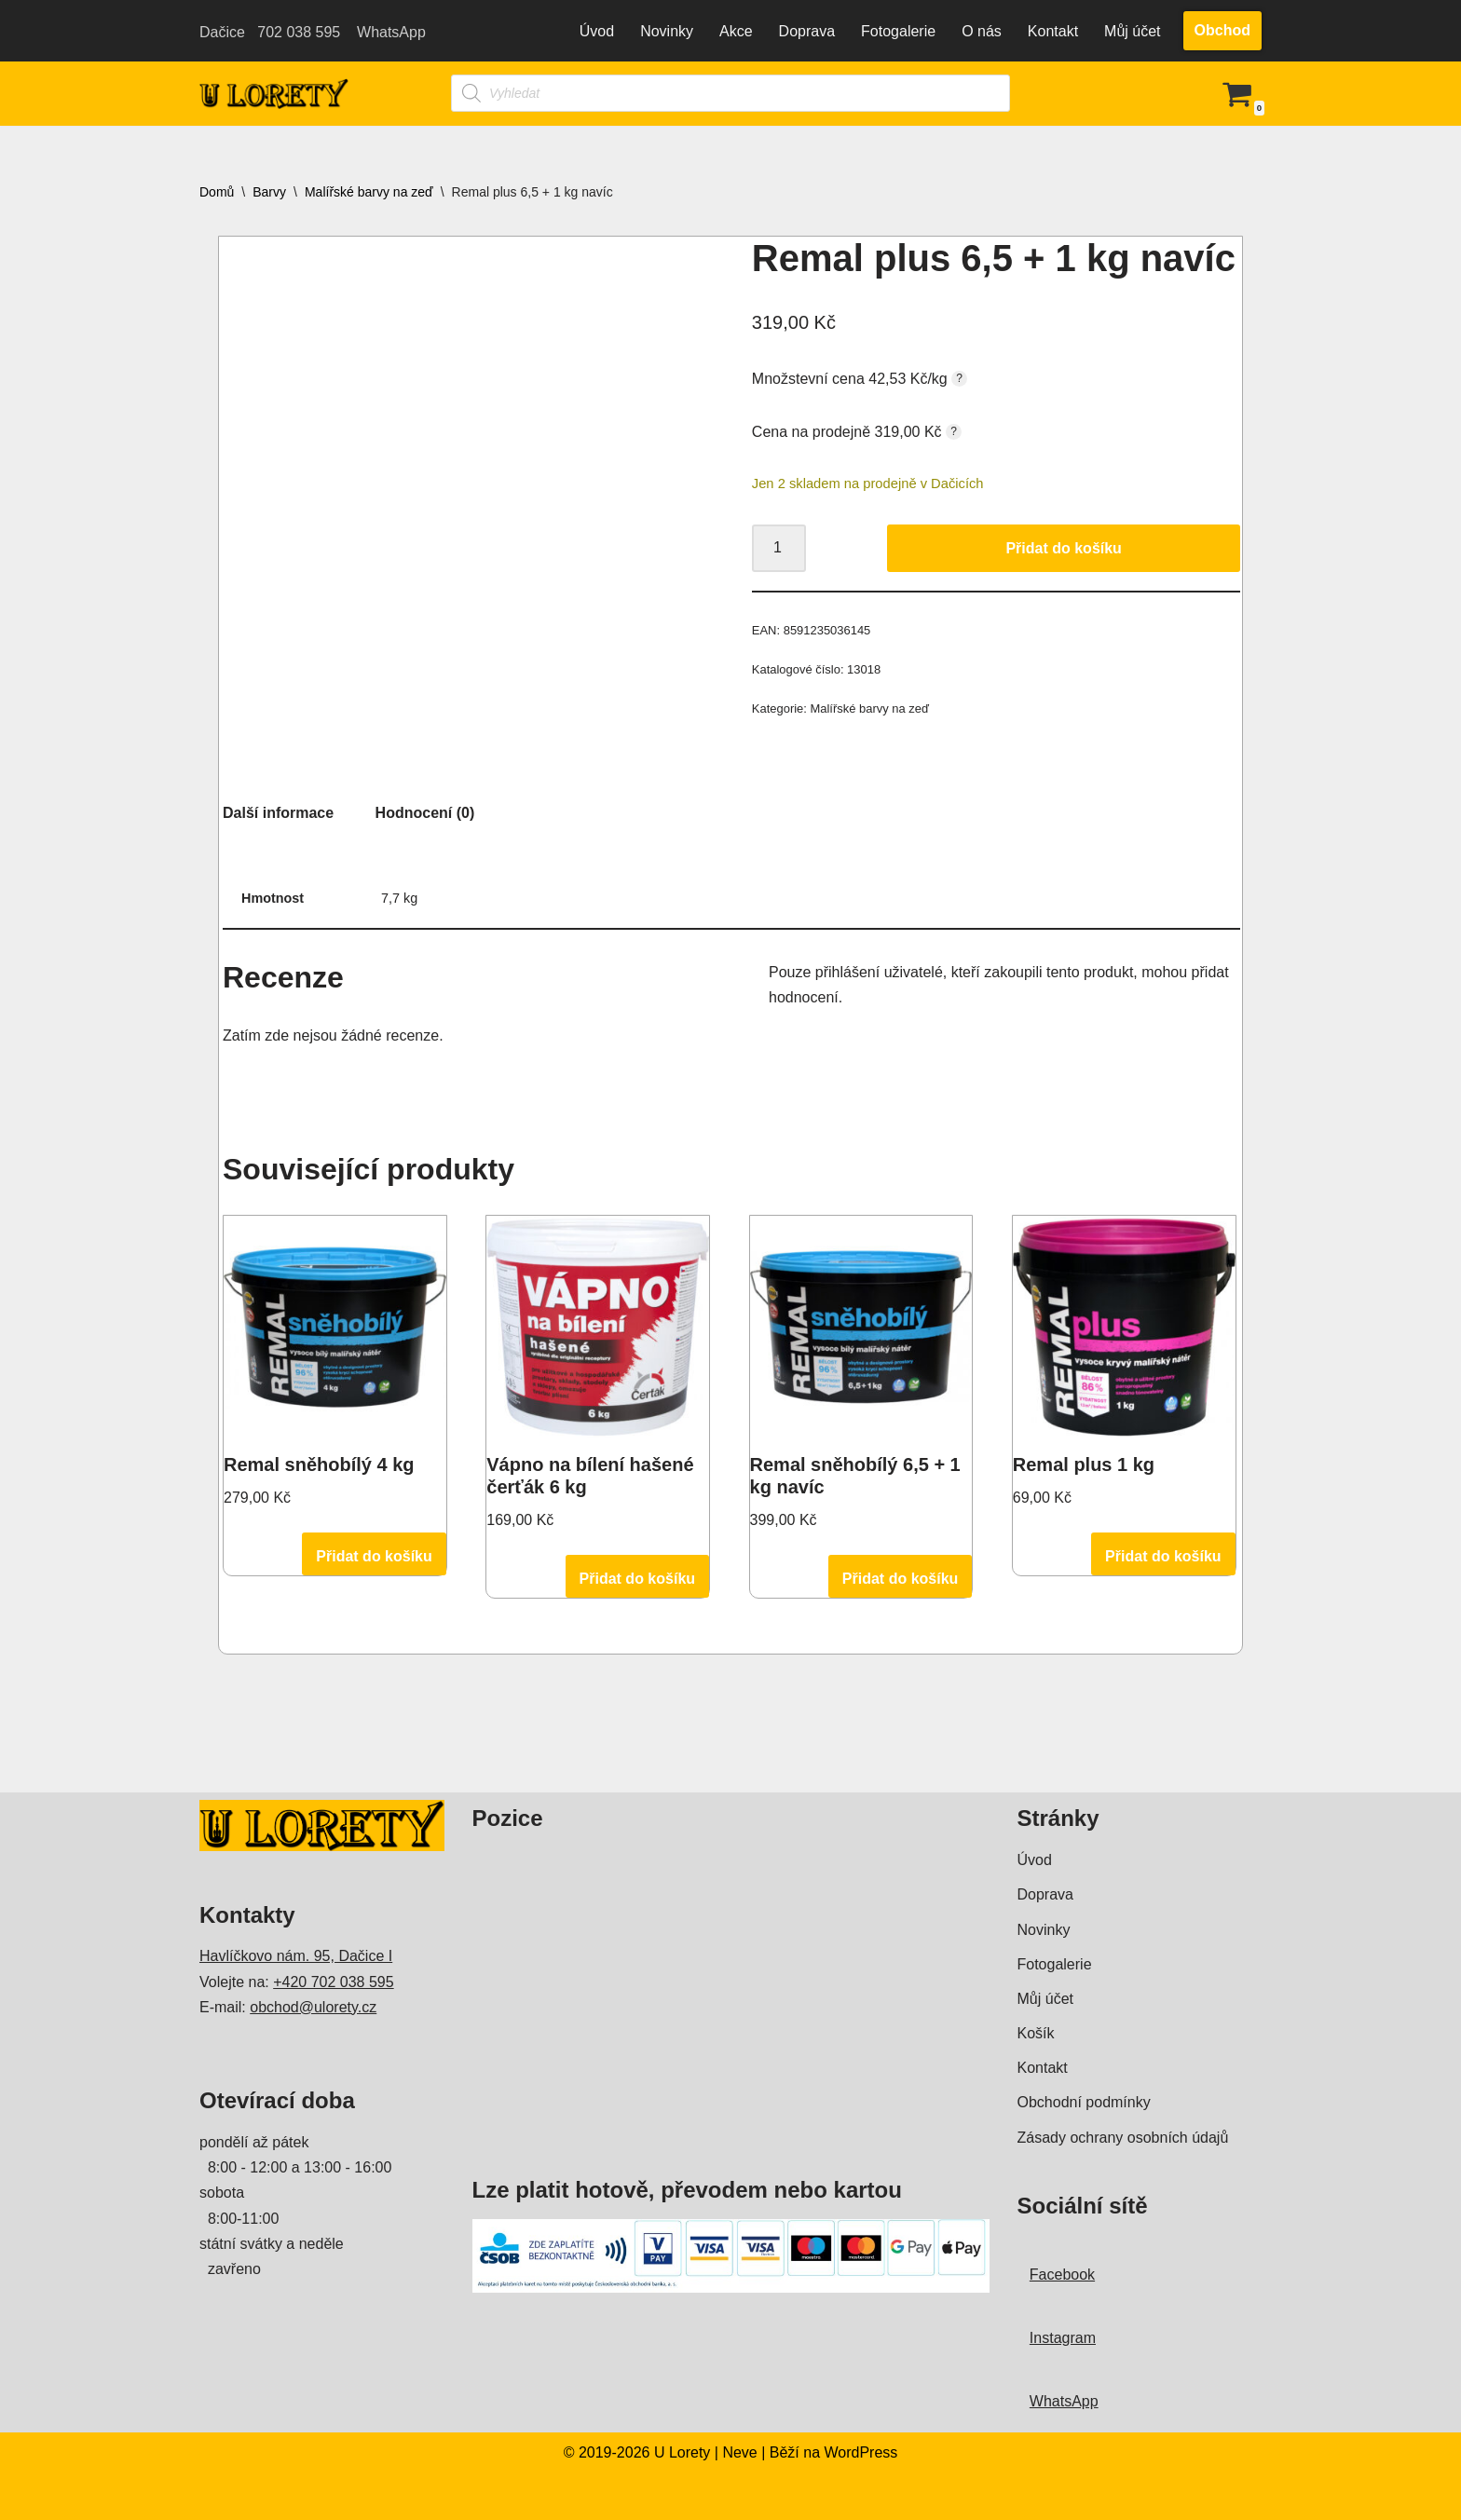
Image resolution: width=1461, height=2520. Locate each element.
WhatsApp (389, 32)
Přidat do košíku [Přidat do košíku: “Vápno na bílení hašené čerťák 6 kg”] (637, 1579)
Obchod (1222, 30)
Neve (341, 2496)
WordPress (462, 2496)
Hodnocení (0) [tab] (425, 813)
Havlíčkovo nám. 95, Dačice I (295, 1956)
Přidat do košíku (1063, 548)
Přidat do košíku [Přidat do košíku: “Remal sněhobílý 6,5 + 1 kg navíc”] (900, 1579)
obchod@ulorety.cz (313, 2007)
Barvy (269, 191)
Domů (216, 191)
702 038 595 (296, 32)
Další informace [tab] (278, 813)
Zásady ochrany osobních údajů (1123, 2137)
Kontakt (1053, 31)
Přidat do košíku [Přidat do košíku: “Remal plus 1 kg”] (1163, 1556)
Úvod (597, 31)
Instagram (1063, 2338)
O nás (982, 31)
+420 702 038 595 (333, 1982)
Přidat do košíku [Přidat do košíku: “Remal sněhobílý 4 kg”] (373, 1556)
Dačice (224, 32)
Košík (1036, 2033)
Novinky (666, 31)
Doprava (807, 31)
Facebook (1062, 2274)
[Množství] (779, 548)
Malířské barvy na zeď (369, 191)
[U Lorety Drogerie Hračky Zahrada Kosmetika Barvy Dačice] (273, 94)
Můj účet (1132, 31)
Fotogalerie (898, 31)
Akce (736, 31)
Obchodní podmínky (1084, 2102)
